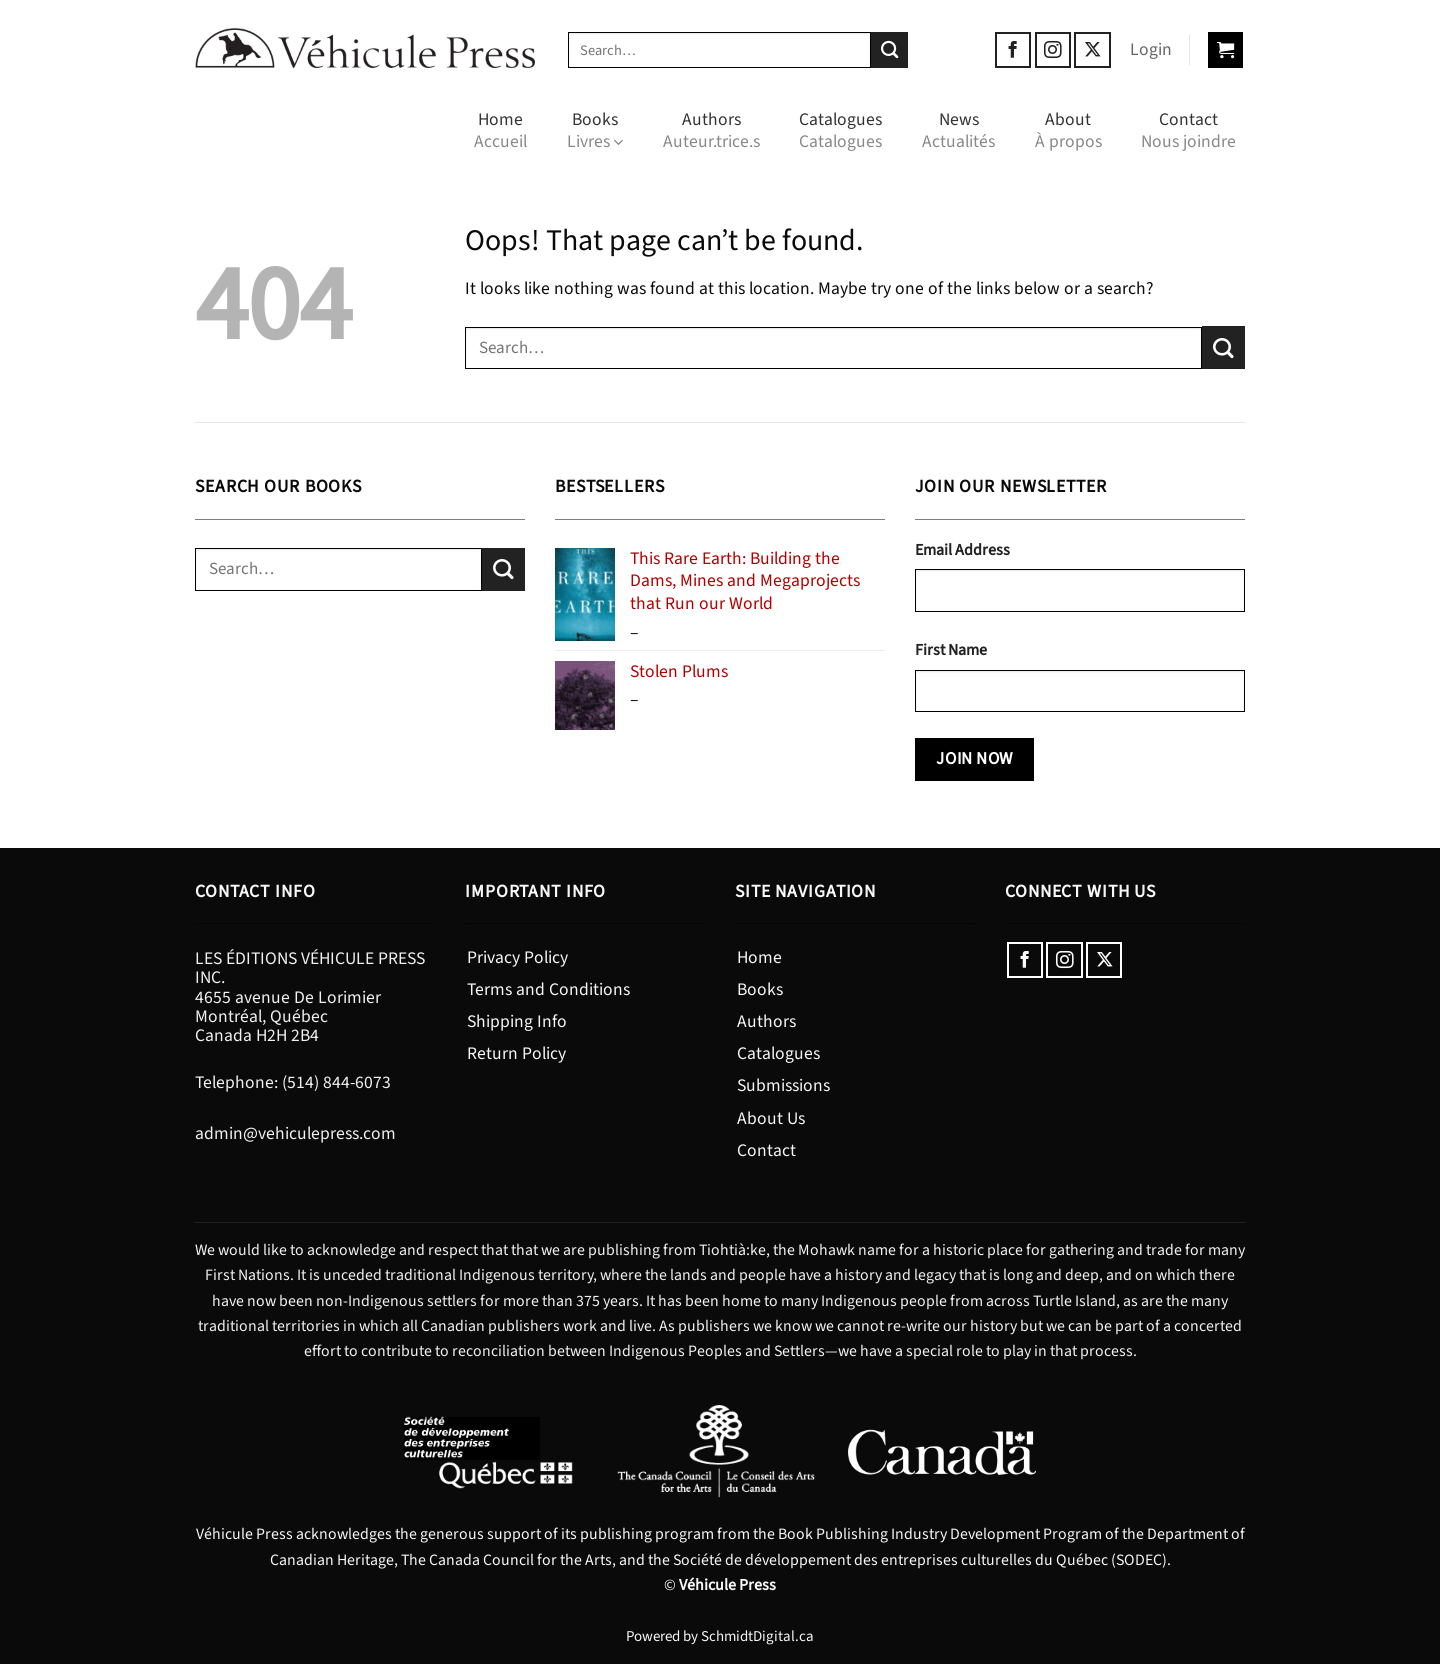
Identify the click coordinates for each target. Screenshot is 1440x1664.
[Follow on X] (1092, 50)
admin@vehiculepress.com (295, 1133)
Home (500, 130)
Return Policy (516, 1053)
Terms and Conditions (548, 989)
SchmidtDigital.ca (757, 1636)
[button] (1151, 50)
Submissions (783, 1085)
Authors (711, 130)
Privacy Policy (517, 957)
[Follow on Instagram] (1053, 50)
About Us (771, 1118)
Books (595, 130)
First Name (951, 650)
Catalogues (840, 130)
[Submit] (889, 50)
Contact (1188, 130)
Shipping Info (517, 1021)
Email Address (962, 550)
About (1068, 130)
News (958, 130)
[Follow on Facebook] (1013, 50)
